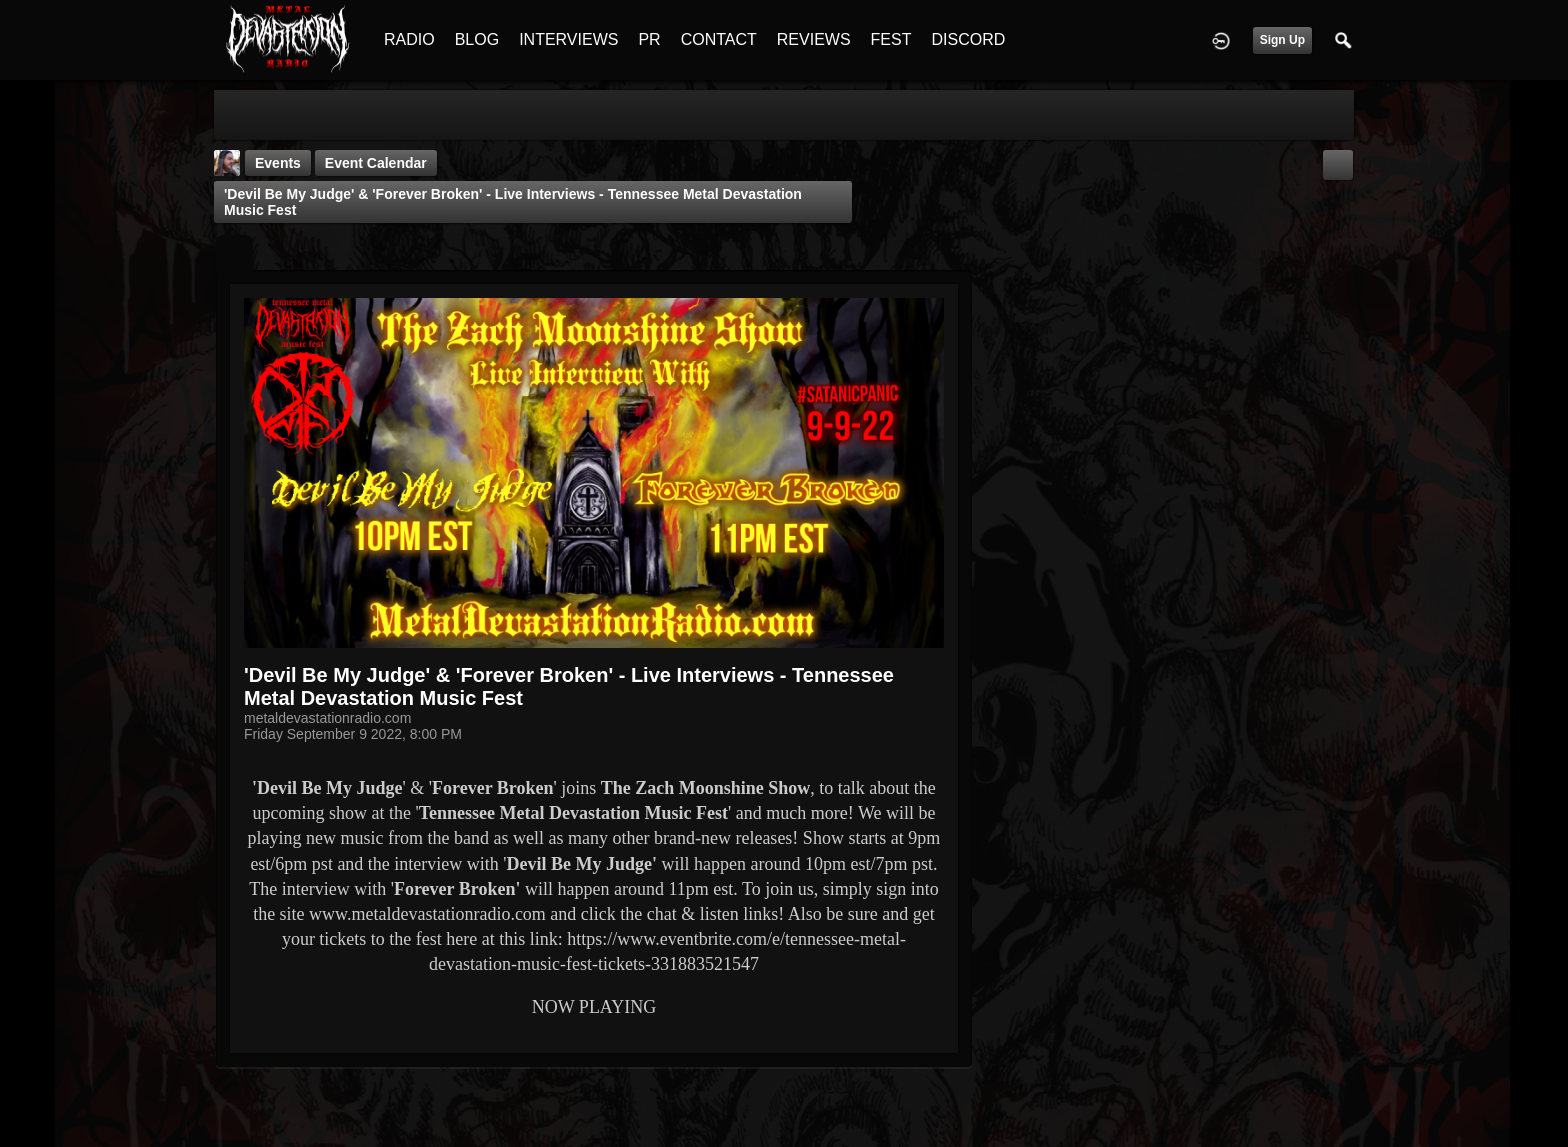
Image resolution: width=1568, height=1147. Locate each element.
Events (278, 163)
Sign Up (1282, 40)
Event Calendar (376, 163)
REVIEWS (814, 39)
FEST (891, 39)
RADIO (409, 39)
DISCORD (968, 39)
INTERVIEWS (568, 39)
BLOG (477, 39)
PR (649, 39)
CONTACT (719, 39)
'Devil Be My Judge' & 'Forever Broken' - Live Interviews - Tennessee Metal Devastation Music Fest (513, 202)
